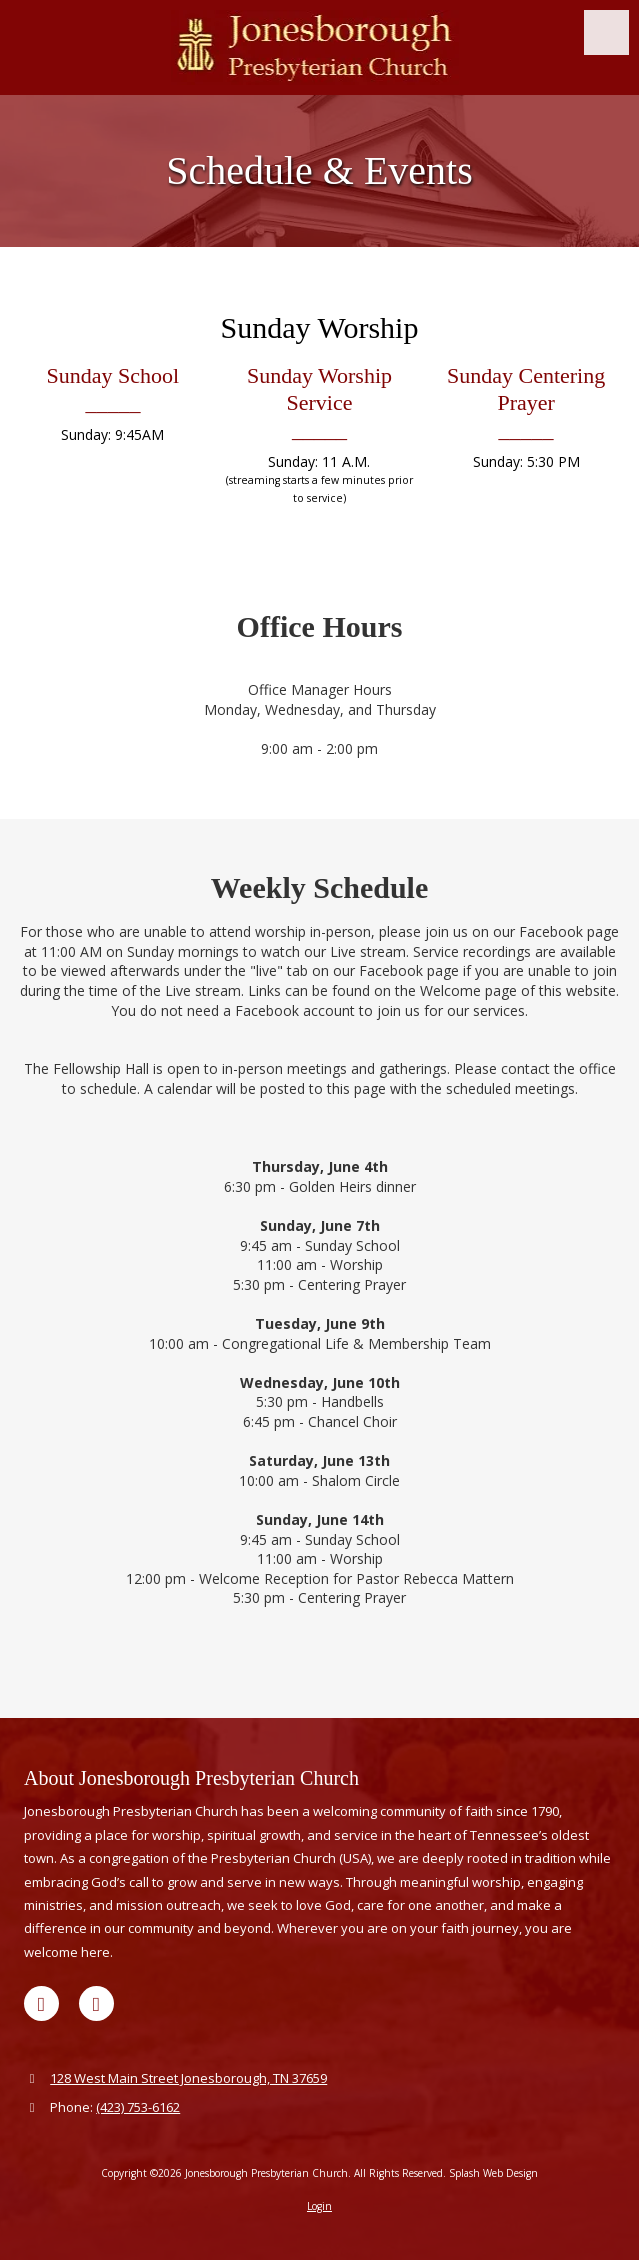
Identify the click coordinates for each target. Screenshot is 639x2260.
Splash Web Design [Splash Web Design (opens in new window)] (493, 2173)
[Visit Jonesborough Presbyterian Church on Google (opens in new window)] (41, 2003)
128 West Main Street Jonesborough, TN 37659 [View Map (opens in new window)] (188, 2078)
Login (319, 2206)
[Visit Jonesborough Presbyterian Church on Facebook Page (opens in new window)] (96, 2003)
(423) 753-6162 (138, 2107)
